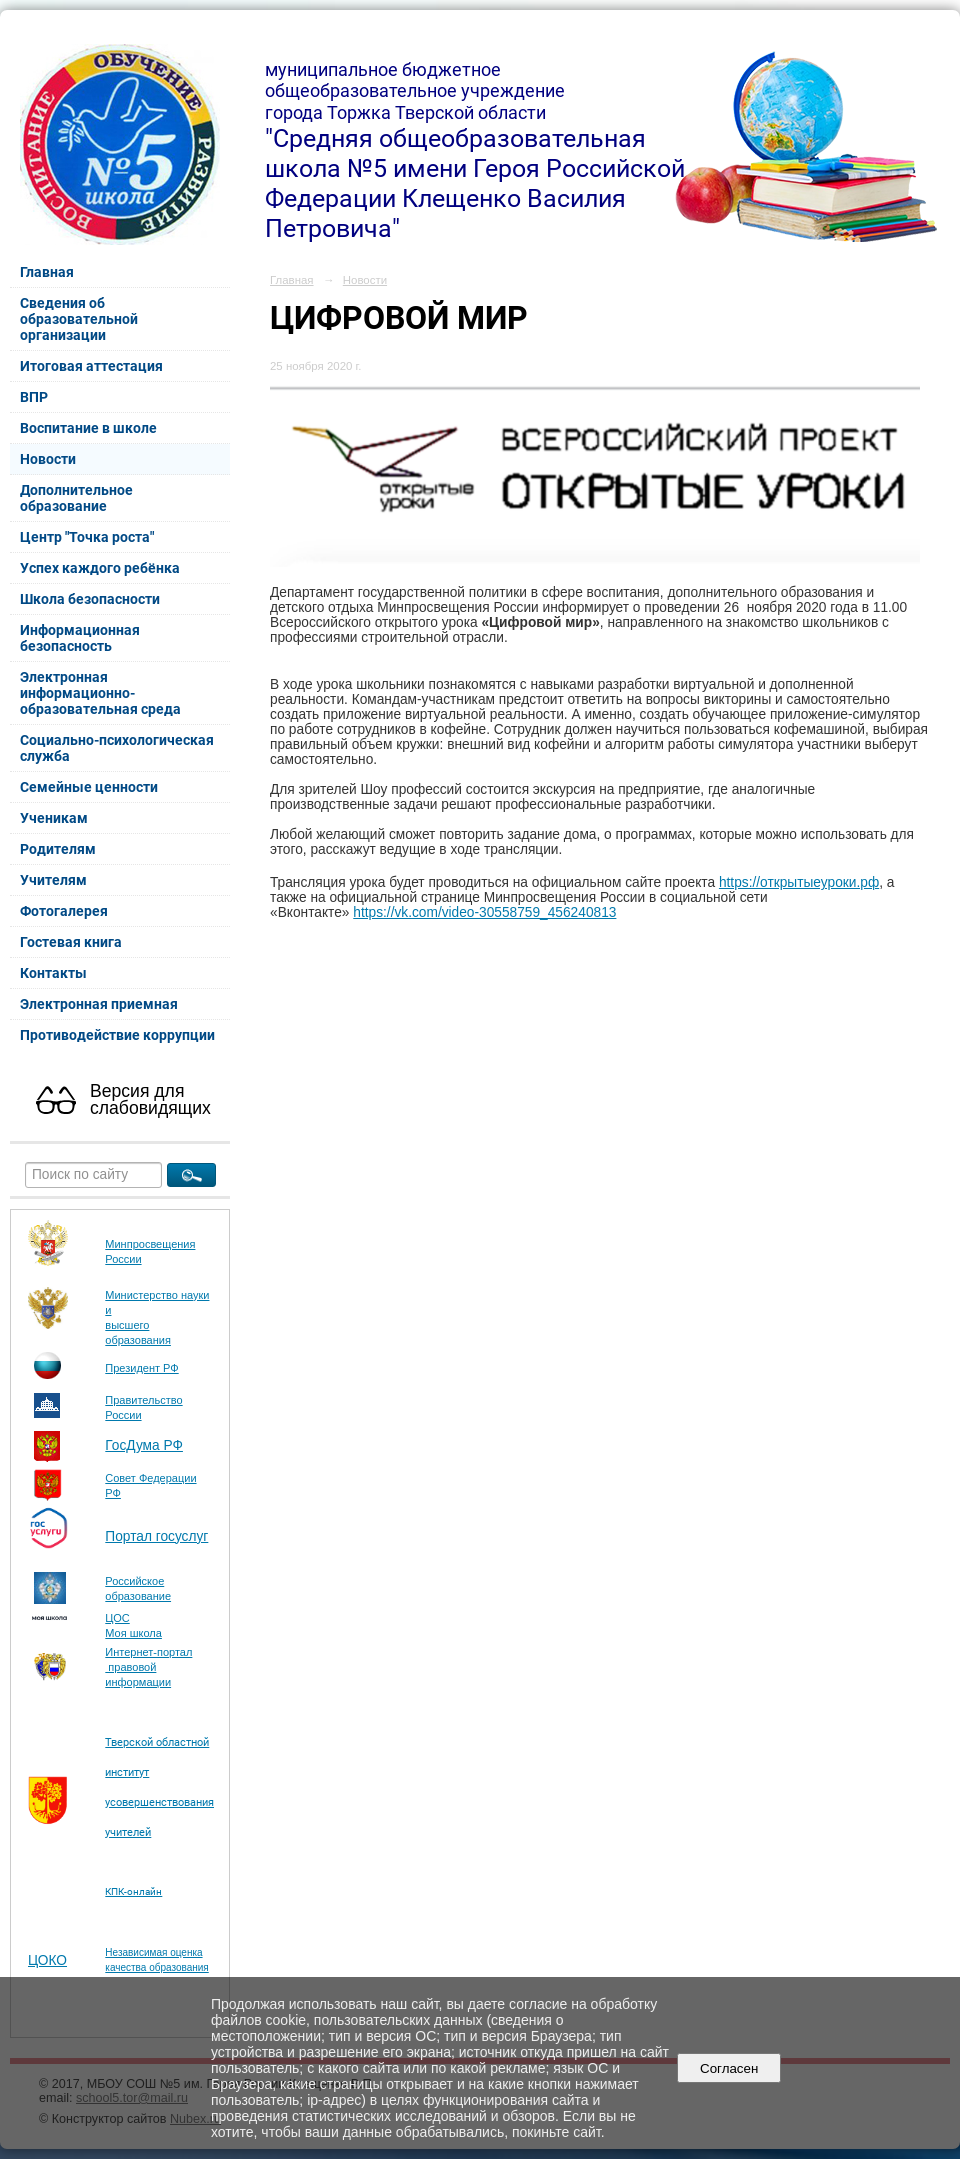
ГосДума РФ (144, 1445)
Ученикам (54, 818)
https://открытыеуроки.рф (799, 882)
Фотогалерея (64, 911)
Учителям (53, 880)
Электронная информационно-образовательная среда (100, 693)
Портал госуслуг (156, 1536)
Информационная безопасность (80, 638)
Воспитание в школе (88, 428)
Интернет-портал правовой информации (148, 1667)
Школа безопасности (90, 599)
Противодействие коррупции (117, 1035)
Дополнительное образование (76, 498)
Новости (48, 459)
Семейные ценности (89, 787)
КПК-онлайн (133, 1891)
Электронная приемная (99, 1004)
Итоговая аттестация (91, 366)
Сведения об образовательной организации (79, 319)
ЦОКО (47, 1960)
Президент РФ (141, 1368)
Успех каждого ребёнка (100, 568)
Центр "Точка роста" (87, 537)
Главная (47, 272)
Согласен (729, 2068)
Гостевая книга (71, 942)
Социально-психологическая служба (117, 748)
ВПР (34, 397)
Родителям (58, 849)
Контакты (53, 973)
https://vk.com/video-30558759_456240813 (484, 912)
